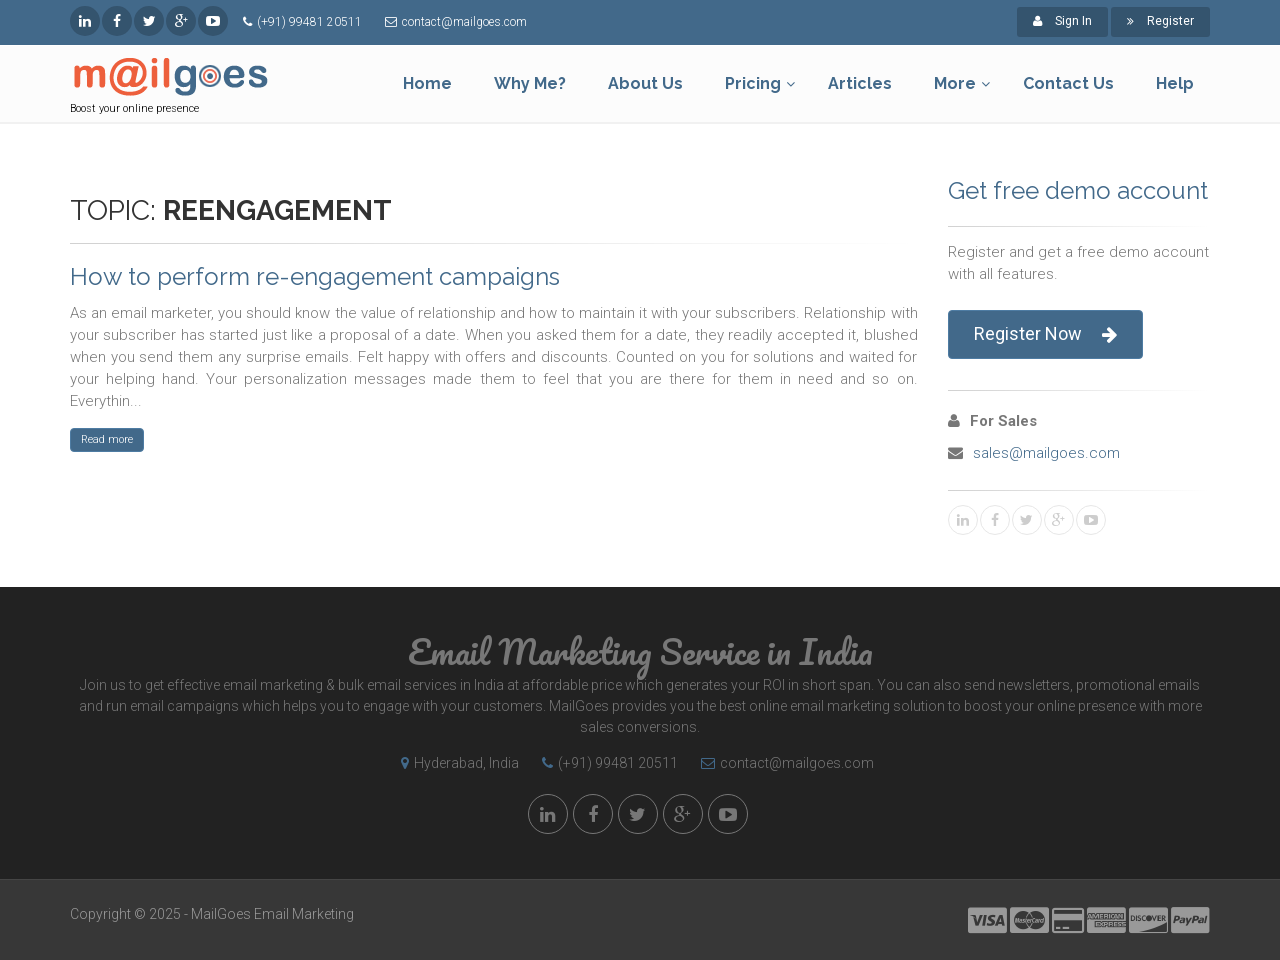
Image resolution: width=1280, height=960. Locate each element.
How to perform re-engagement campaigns (315, 276)
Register (1160, 21)
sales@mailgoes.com (1046, 453)
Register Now (1045, 334)
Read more (107, 439)
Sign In (1062, 21)
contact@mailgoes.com (464, 22)
